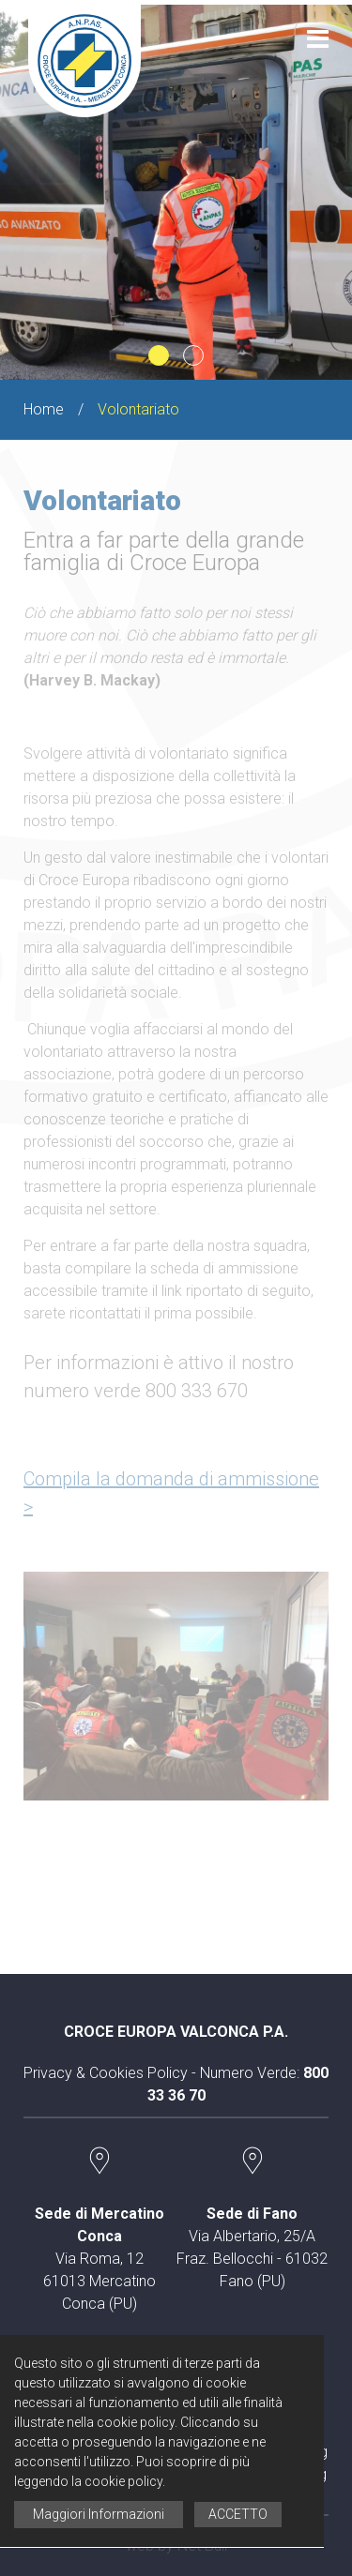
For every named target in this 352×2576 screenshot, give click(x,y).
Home (43, 409)
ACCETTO (238, 2514)
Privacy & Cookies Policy (105, 2073)
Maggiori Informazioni (98, 2514)
